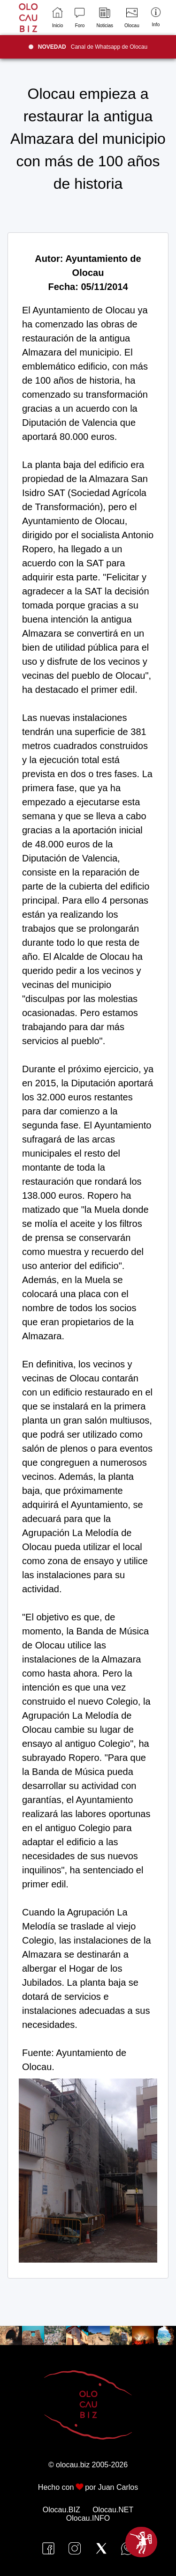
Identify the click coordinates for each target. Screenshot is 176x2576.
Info (156, 17)
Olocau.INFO (88, 2518)
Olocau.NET (112, 2510)
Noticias (104, 17)
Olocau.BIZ (61, 2510)
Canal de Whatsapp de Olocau (92, 47)
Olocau (131, 17)
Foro (79, 17)
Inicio (57, 17)
